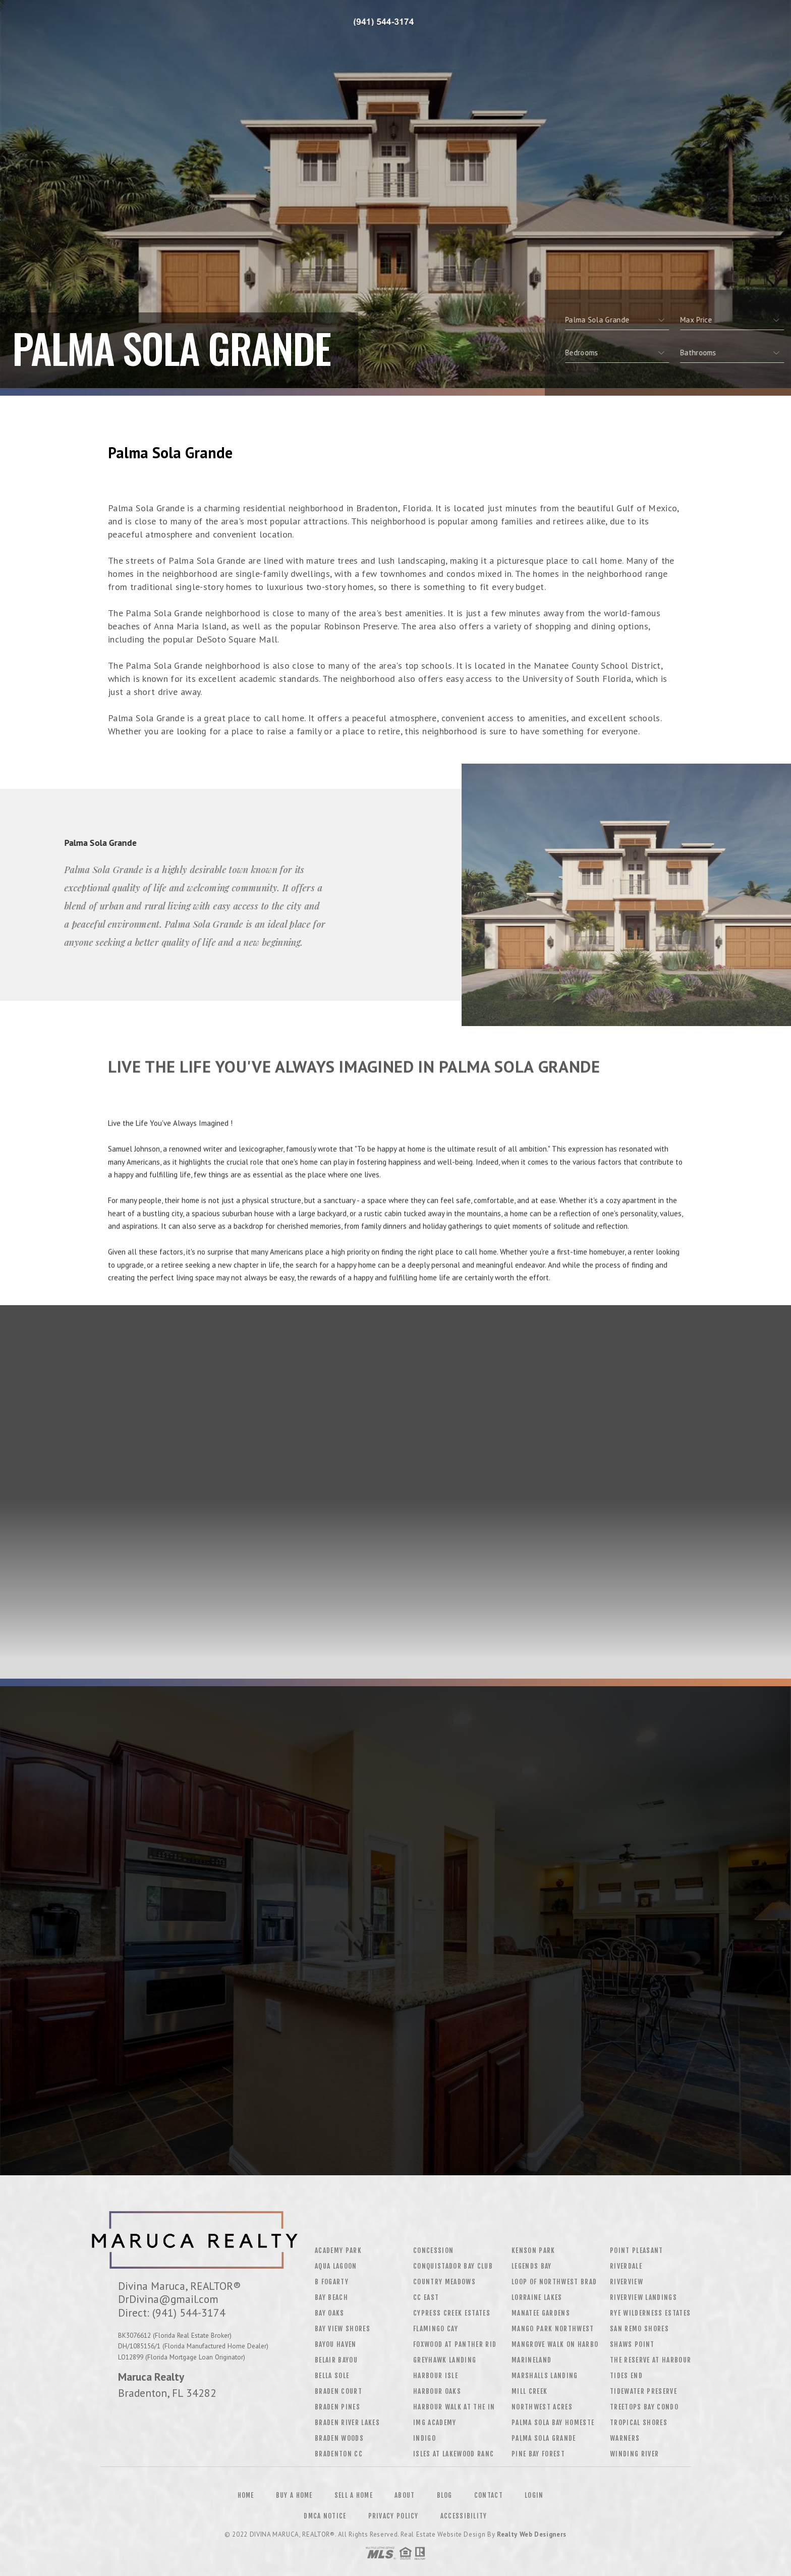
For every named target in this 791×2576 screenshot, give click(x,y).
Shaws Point (632, 2344)
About (404, 2495)
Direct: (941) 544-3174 (171, 2312)
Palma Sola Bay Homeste (553, 2423)
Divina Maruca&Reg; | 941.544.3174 (385, 22)
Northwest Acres (542, 2407)
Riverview (626, 2282)
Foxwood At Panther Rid (454, 2344)
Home (246, 2495)
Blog (445, 2495)
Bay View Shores (342, 2329)
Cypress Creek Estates (451, 2313)
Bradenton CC (339, 2454)
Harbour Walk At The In (454, 2407)
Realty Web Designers (532, 2534)
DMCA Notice (325, 2516)
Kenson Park (533, 2250)
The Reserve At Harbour (650, 2360)
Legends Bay (532, 2266)
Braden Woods (339, 2438)
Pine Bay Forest (538, 2454)
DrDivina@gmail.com (168, 2299)
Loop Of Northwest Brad (554, 2282)
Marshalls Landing (545, 2376)
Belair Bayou (336, 2360)
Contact (488, 2495)
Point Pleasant (636, 2250)
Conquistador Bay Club (453, 2266)
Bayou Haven (336, 2344)
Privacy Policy (393, 2516)
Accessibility (463, 2516)
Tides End (626, 2376)
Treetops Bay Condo (644, 2407)
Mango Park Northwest (553, 2329)
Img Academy (435, 2423)
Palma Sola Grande (544, 2438)
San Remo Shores (639, 2329)
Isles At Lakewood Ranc (453, 2454)
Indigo (424, 2438)
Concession (433, 2250)
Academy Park (338, 2250)
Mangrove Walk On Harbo (555, 2344)
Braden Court (338, 2391)
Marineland (531, 2360)
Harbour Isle (435, 2376)
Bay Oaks (330, 2313)
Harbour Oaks (437, 2391)
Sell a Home (353, 2495)
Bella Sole (332, 2376)
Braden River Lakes (347, 2423)
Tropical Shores (638, 2423)
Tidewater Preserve (643, 2391)
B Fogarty (332, 2282)
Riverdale (626, 2266)
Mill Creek (529, 2391)
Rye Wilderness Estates (650, 2313)
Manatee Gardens (541, 2313)
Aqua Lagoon (336, 2266)
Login (534, 2495)
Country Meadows (444, 2282)
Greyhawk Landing (444, 2360)
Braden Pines (337, 2407)
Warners (625, 2438)
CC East (426, 2297)
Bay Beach (331, 2297)
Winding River (634, 2454)
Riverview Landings (643, 2297)
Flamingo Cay (435, 2329)
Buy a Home (294, 2495)
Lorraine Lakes (537, 2297)
